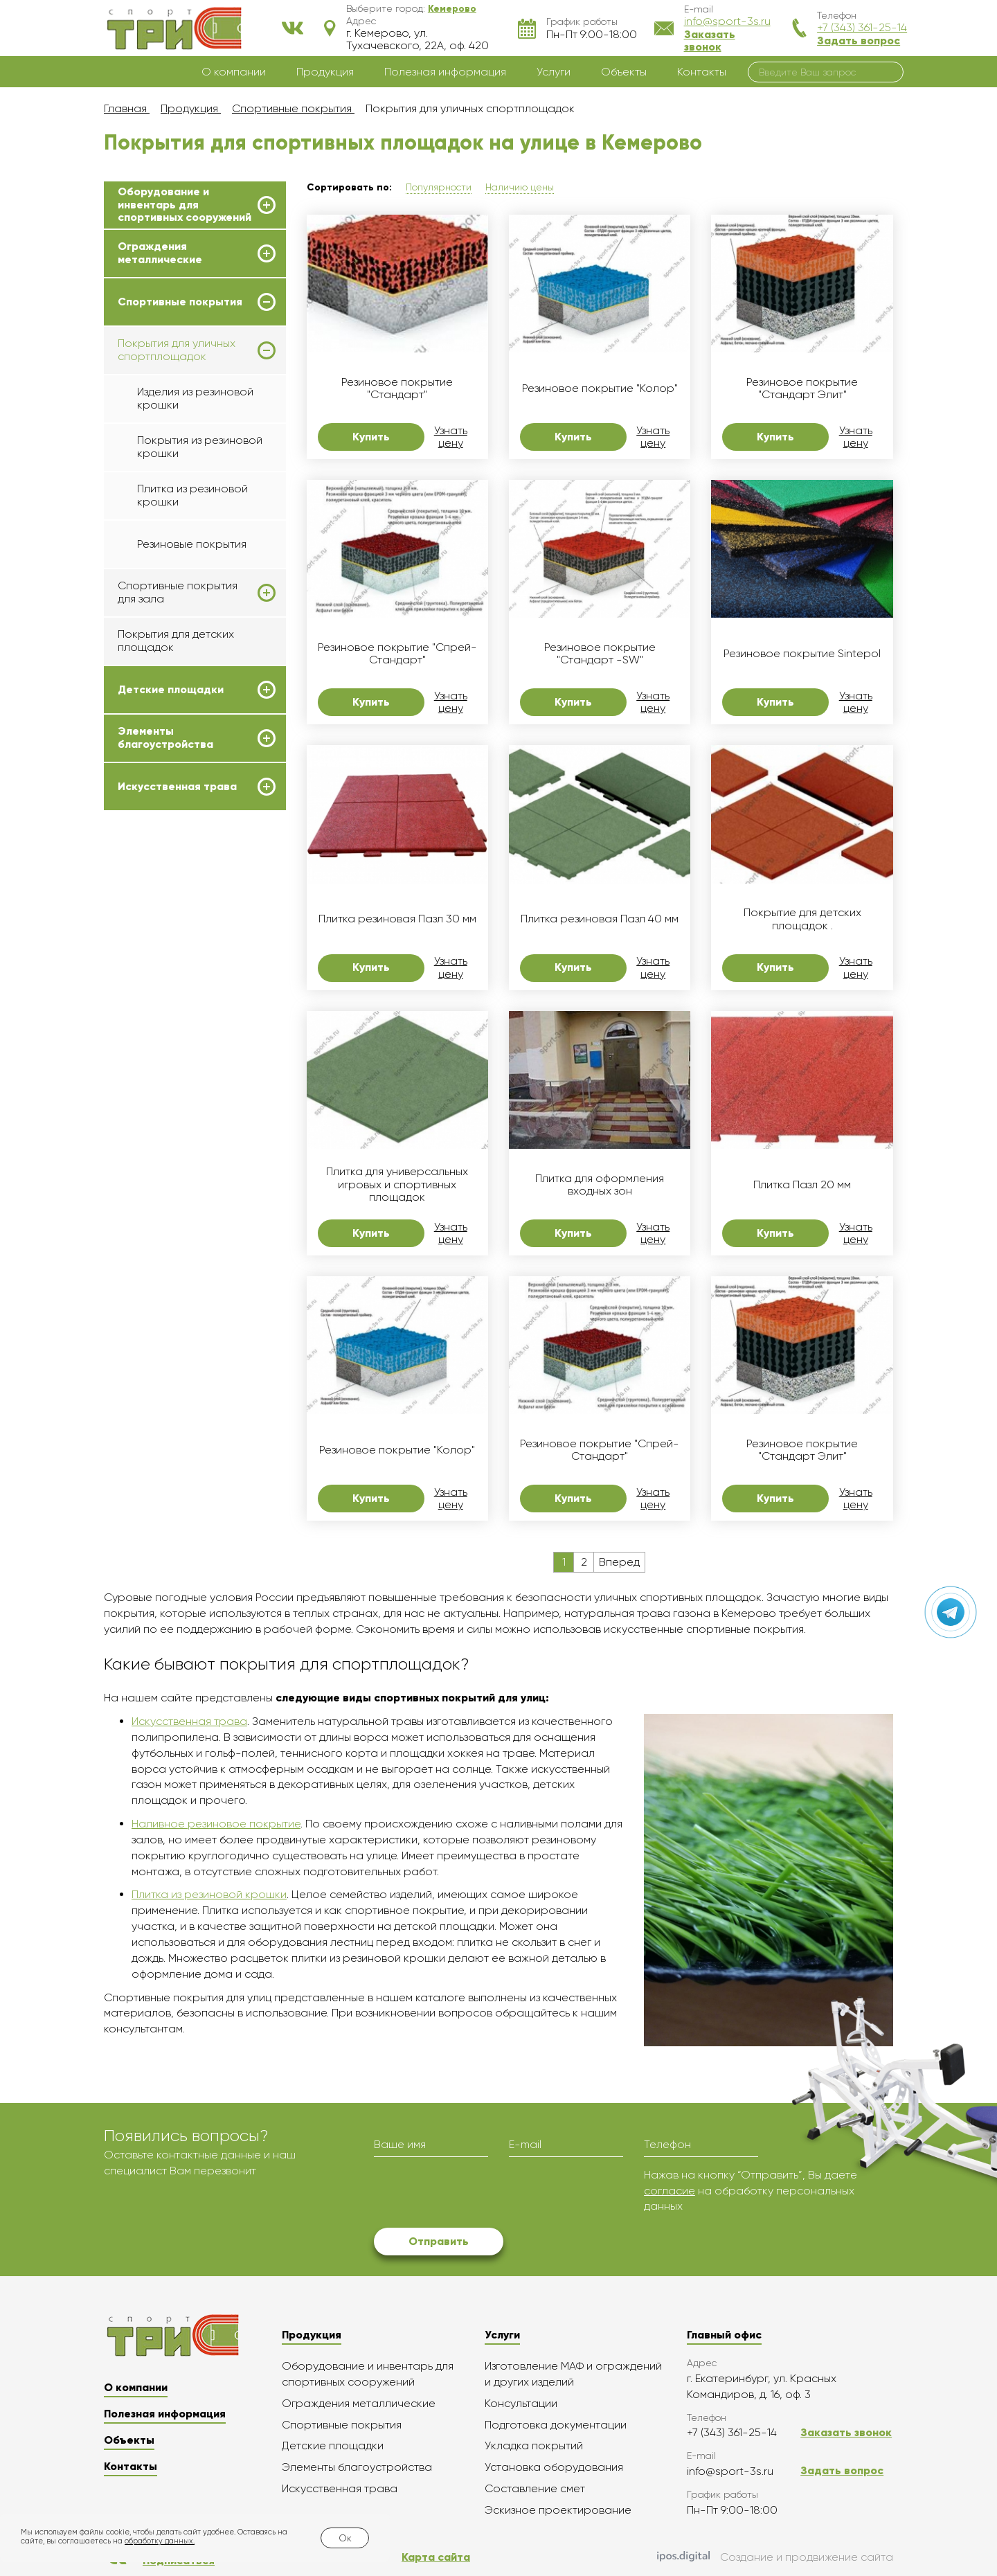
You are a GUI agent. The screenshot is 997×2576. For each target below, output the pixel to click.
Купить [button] (371, 436)
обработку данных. (160, 2541)
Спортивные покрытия (180, 302)
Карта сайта (436, 2557)
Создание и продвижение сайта (775, 2557)
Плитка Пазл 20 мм (802, 1185)
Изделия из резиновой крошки (195, 398)
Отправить (438, 2241)
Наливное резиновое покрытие (216, 1823)
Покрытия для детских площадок (176, 640)
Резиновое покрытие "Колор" (600, 388)
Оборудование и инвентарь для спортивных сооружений (184, 205)
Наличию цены (519, 187)
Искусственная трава (177, 786)
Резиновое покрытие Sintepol (802, 653)
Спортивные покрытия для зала (177, 592)
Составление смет (535, 2488)
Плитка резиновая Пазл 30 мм (397, 919)
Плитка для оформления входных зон (599, 1184)
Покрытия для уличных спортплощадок (176, 349)
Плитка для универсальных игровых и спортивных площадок (397, 1184)
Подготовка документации (556, 2424)
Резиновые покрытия (191, 544)
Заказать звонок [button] (709, 40)
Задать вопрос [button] (858, 40)
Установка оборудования (554, 2467)
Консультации (521, 2403)
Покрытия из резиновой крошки (199, 446)
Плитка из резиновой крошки (192, 495)
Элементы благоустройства (165, 737)
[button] (452, 8)
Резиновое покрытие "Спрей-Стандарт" (397, 653)
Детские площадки (171, 689)
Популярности (438, 187)
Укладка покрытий (534, 2445)
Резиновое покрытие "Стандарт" (397, 388)
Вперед (619, 1561)
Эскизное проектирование (558, 2509)
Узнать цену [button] (450, 436)
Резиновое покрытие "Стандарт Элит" (802, 388)
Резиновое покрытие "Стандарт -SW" (600, 653)
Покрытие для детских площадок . (802, 918)
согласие (669, 2190)
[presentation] (479, 2194)
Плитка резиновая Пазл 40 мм (600, 919)
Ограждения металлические (160, 252)
